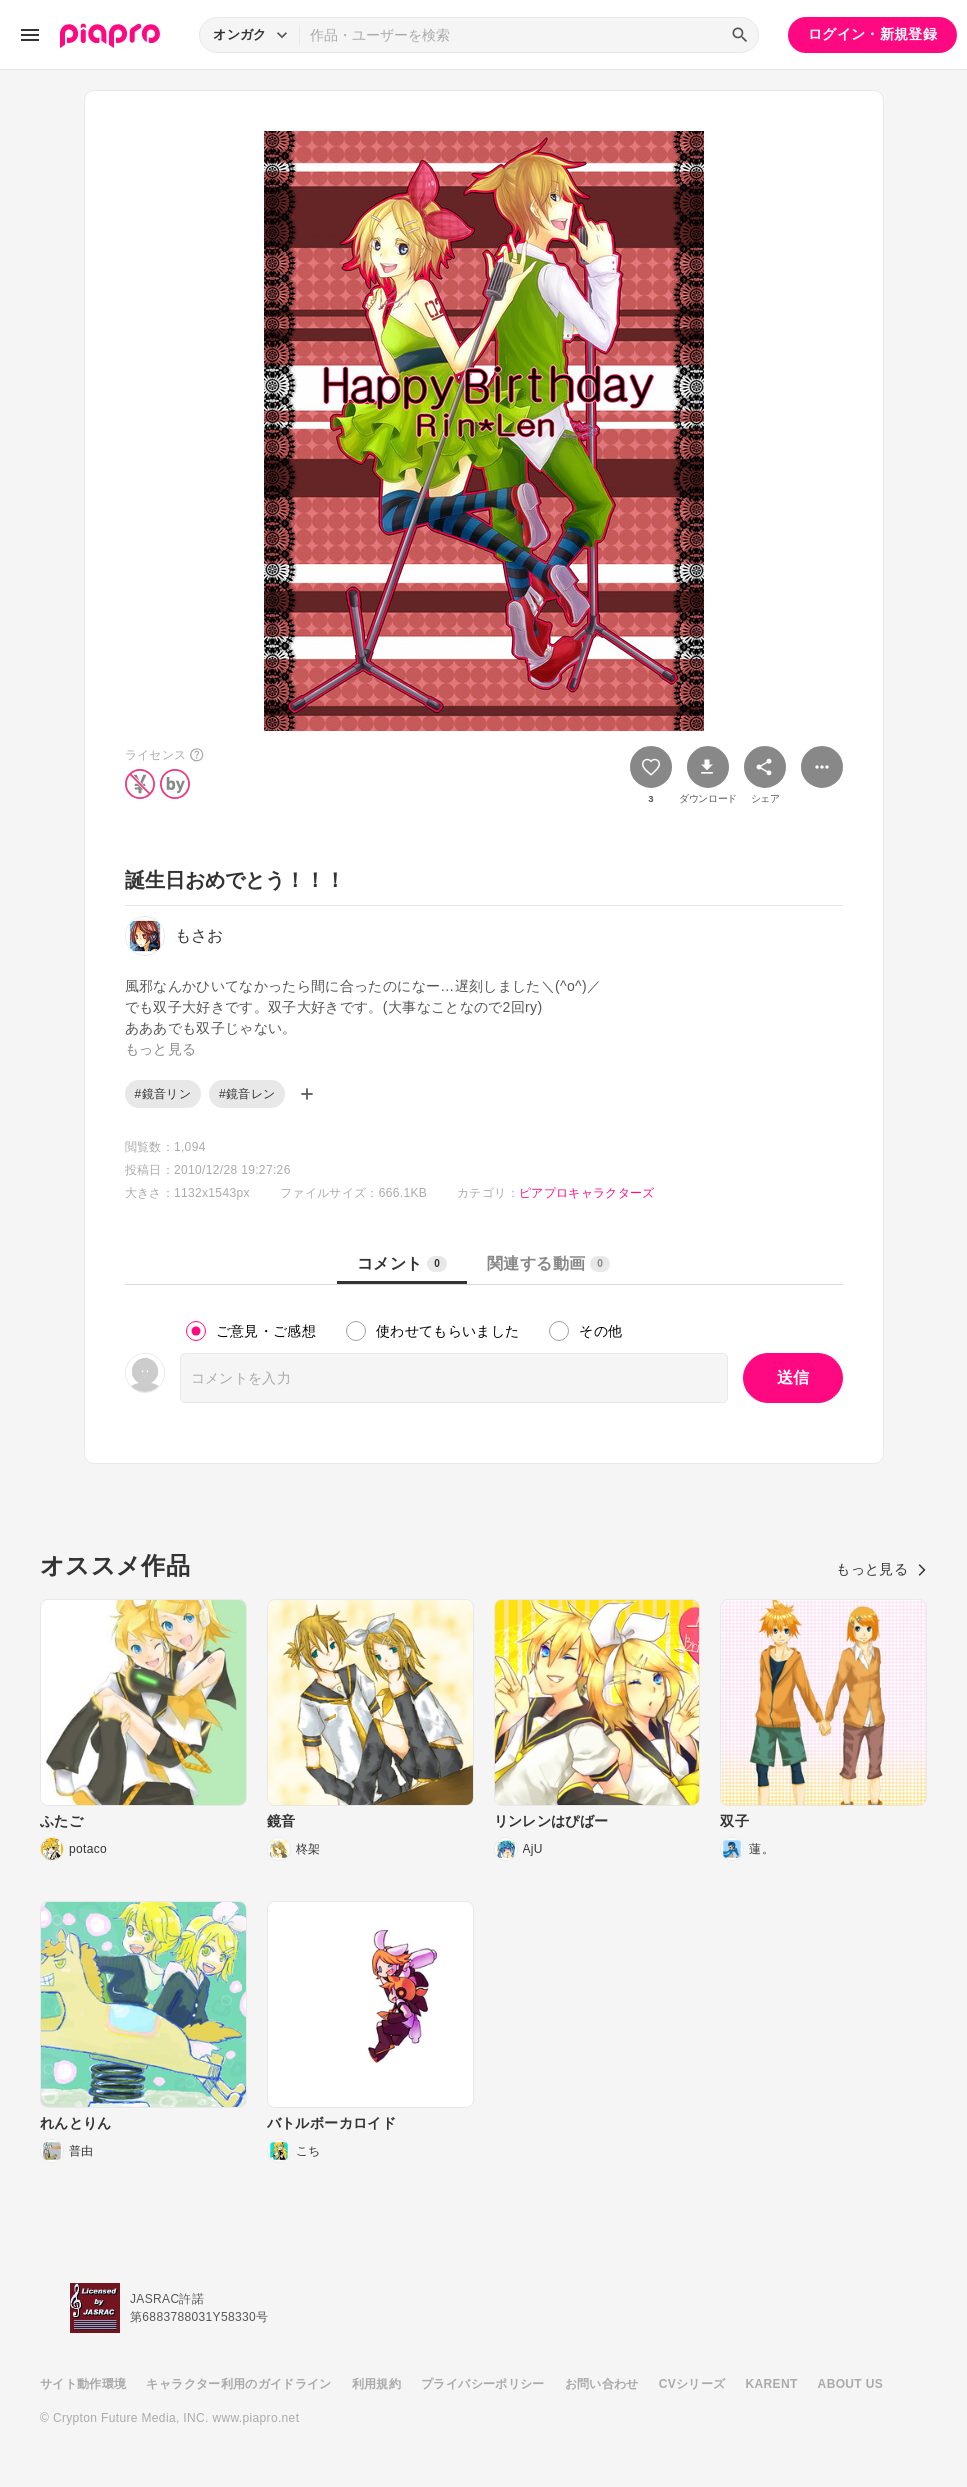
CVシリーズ (692, 2384)
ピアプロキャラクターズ (587, 1193)
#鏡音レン (247, 1094)
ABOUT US (850, 2384)
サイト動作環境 (83, 2384)
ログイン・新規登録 (872, 34)
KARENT (772, 2384)
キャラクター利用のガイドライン (238, 2384)
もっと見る (881, 1569)
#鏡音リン (163, 1094)
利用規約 (376, 2384)
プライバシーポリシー (483, 2384)
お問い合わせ (602, 2384)
